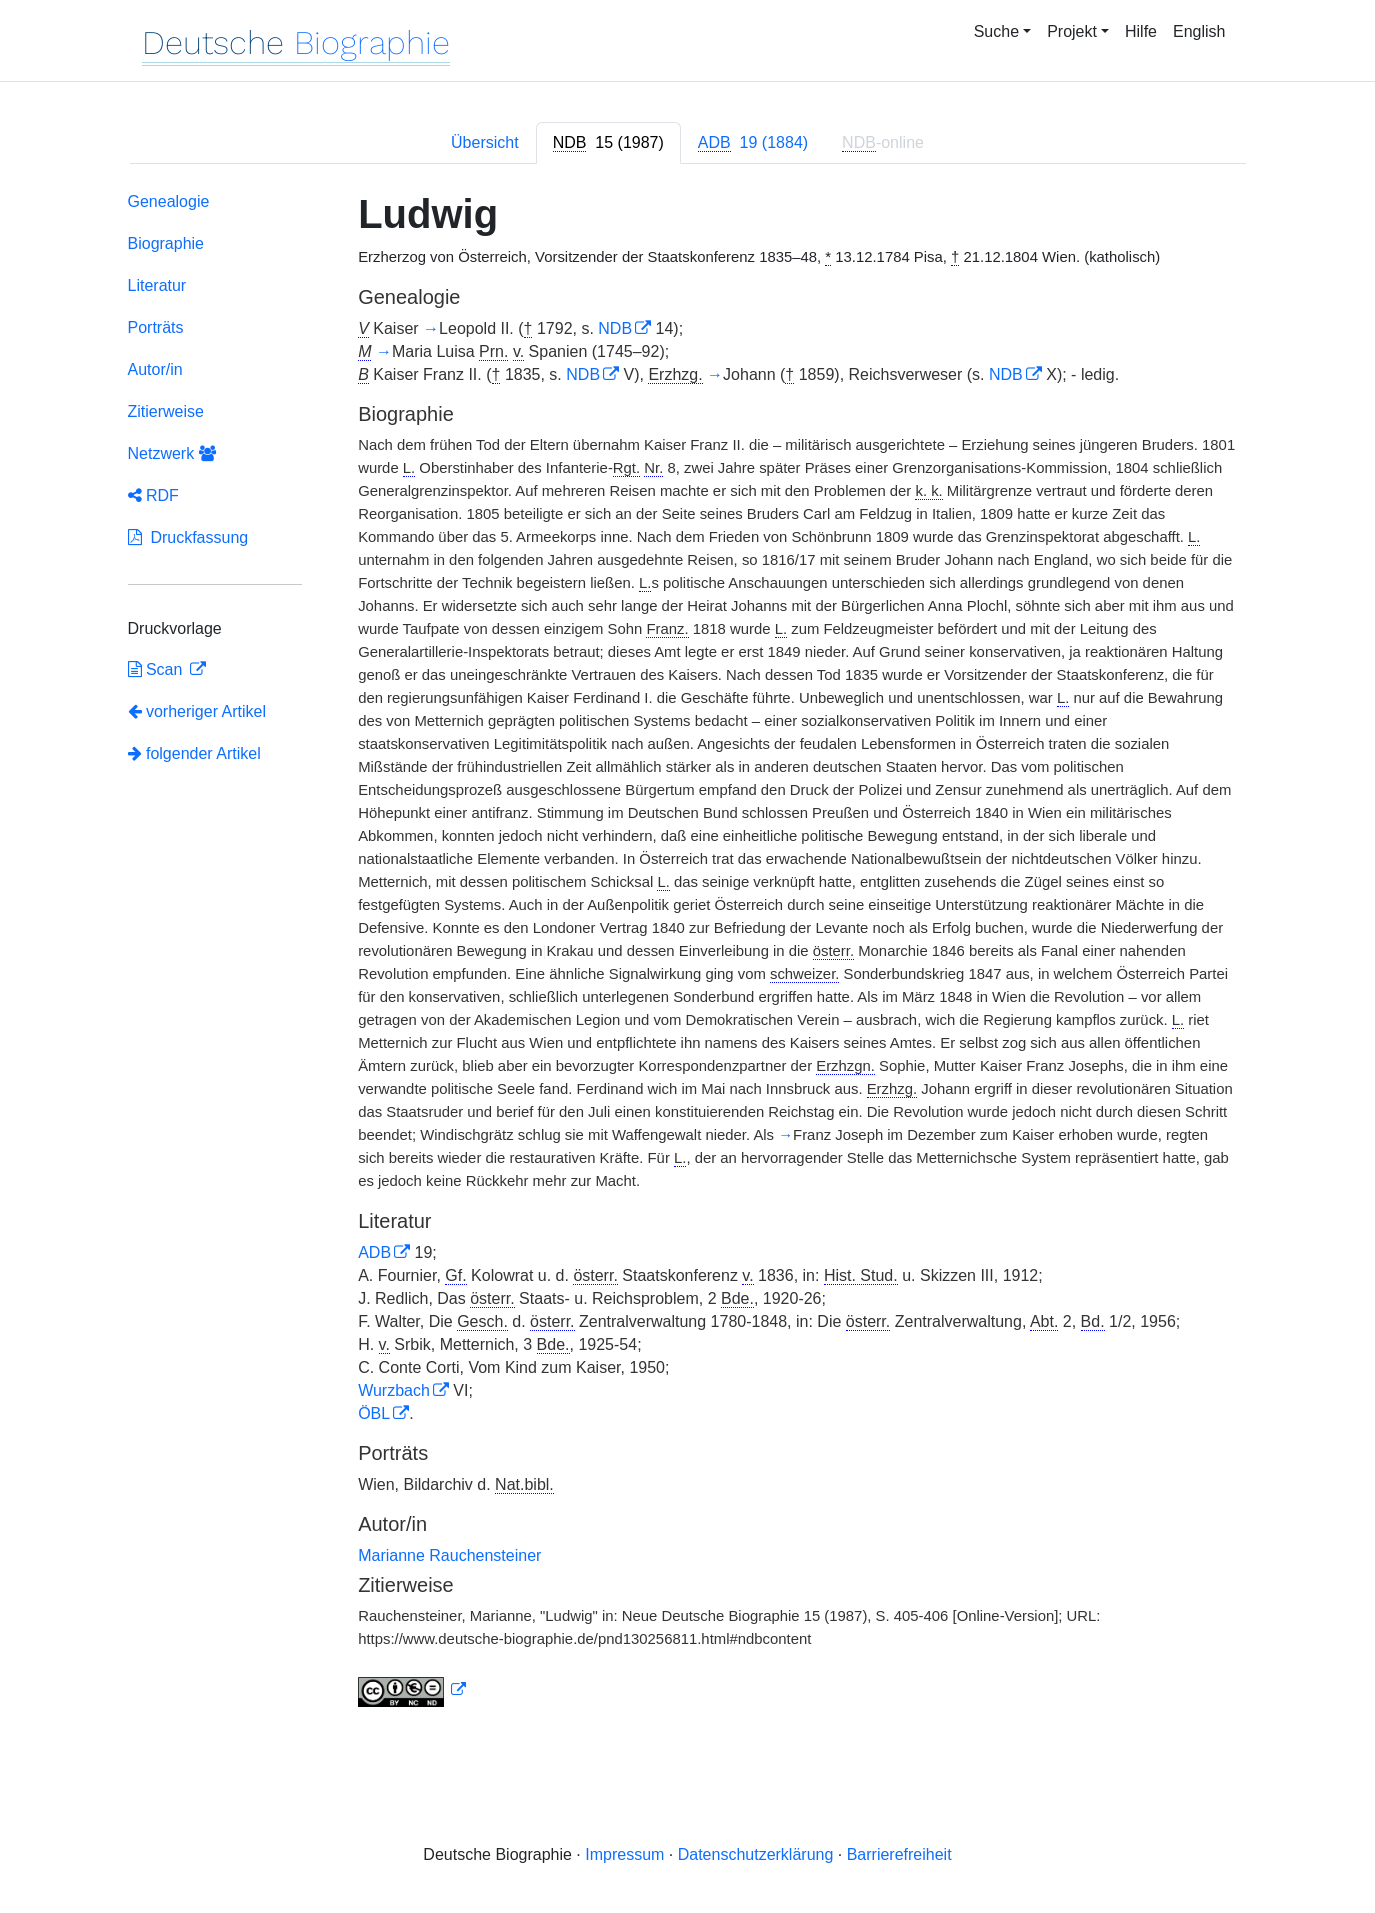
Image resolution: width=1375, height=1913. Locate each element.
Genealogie (169, 201)
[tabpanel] (688, 953)
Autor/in (155, 369)
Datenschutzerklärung (756, 1854)
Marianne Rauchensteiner (449, 1555)
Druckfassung (188, 537)
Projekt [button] (1072, 31)
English (1199, 31)
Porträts (156, 327)
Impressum (624, 1854)
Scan (157, 669)
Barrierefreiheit (899, 1854)
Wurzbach (394, 1390)
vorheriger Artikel (197, 711)
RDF (153, 495)
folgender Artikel (194, 753)
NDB (615, 328)
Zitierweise (166, 411)
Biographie (166, 243)
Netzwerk (172, 453)
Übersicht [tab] (485, 142)
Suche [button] (996, 31)
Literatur (157, 285)
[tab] (608, 143)
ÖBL (374, 1413)
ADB (374, 1252)
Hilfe (1141, 31)
